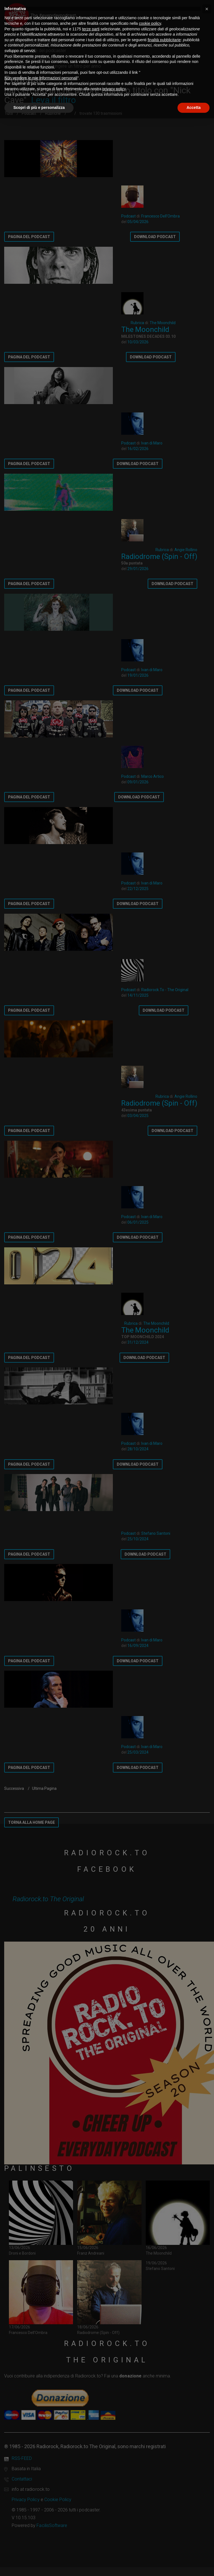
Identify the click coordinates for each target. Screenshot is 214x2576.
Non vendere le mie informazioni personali (40, 78)
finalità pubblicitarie (164, 40)
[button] (206, 8)
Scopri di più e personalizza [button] (39, 107)
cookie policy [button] (150, 23)
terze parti (90, 29)
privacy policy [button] (114, 89)
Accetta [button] (193, 107)
